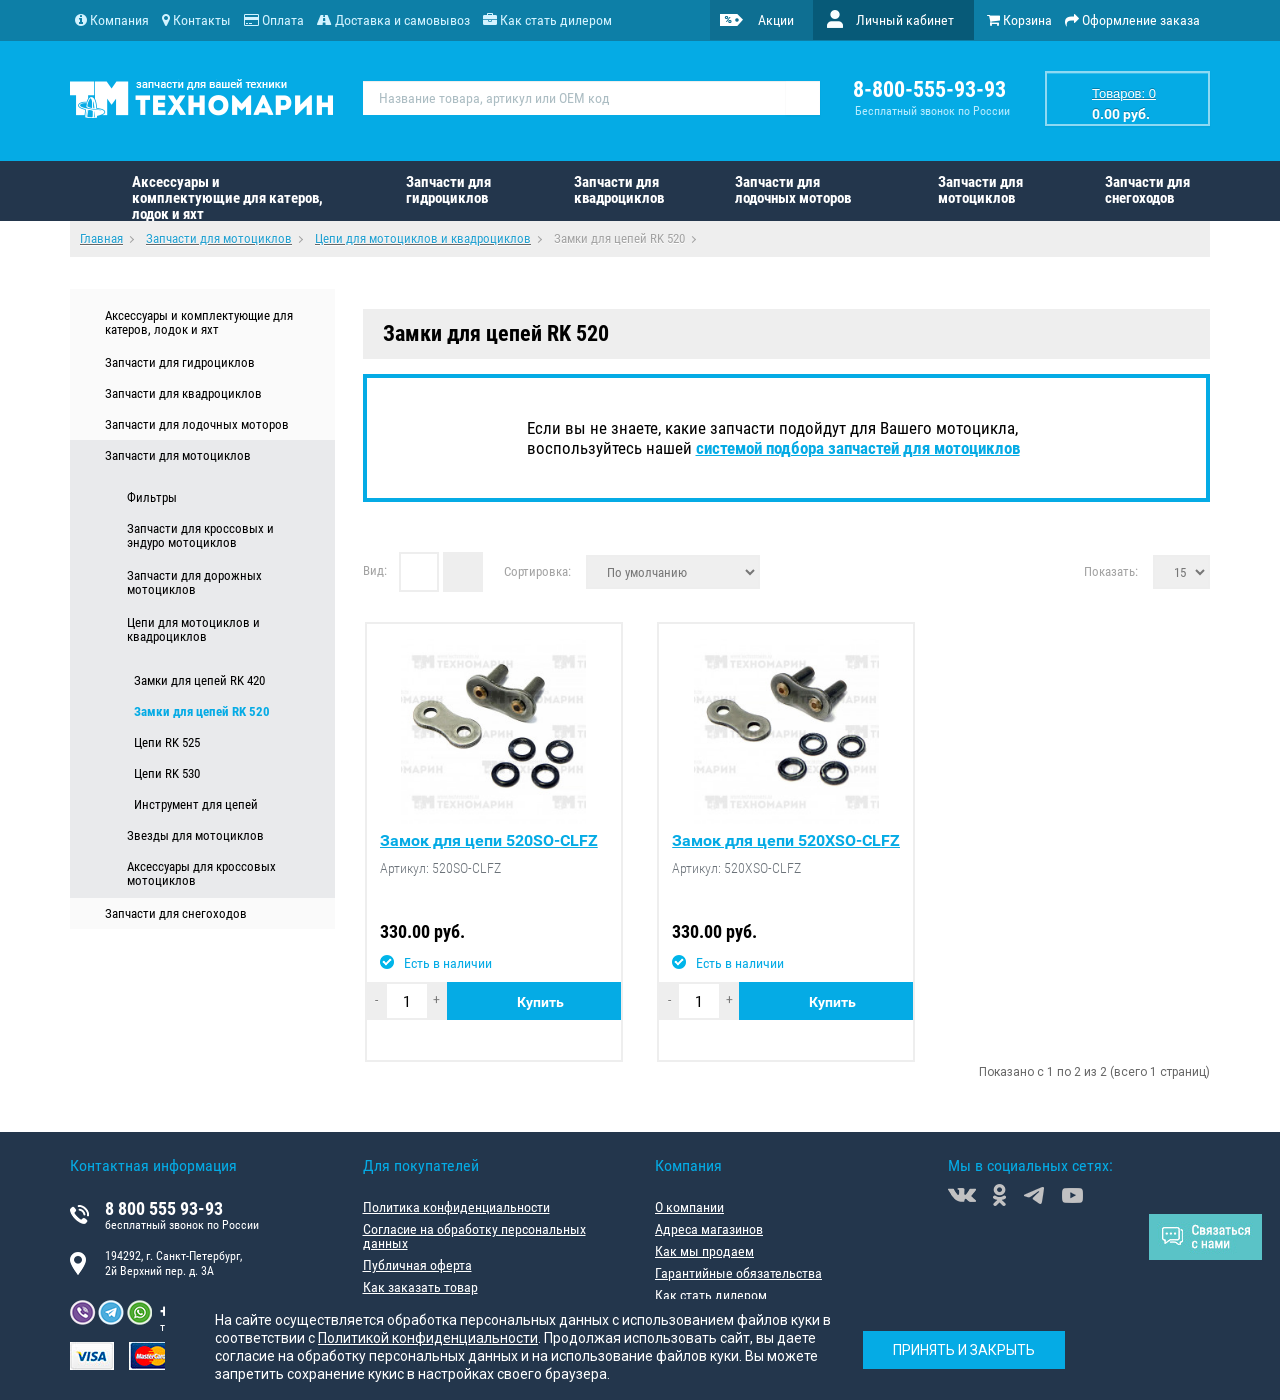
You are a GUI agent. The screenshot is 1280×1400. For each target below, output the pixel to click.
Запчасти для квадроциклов (619, 190)
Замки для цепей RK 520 (202, 711)
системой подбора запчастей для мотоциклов (858, 448)
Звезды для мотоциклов (195, 835)
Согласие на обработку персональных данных (474, 1236)
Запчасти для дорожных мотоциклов (194, 583)
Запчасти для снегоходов (1147, 190)
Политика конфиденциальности (456, 1207)
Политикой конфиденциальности (428, 1338)
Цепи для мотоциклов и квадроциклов (193, 630)
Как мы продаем (704, 1251)
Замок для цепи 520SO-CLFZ (489, 841)
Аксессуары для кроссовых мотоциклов (201, 874)
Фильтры (152, 497)
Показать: (1111, 571)
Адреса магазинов (709, 1229)
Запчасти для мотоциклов (980, 190)
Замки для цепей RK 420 (199, 680)
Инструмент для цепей (196, 804)
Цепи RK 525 (167, 742)
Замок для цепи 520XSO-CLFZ (786, 841)
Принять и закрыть (964, 1350)
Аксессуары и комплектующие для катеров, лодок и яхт (227, 197)
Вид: (375, 570)
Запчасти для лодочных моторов (793, 190)
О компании (689, 1207)
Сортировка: (537, 571)
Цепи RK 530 (167, 773)
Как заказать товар (420, 1287)
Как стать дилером (711, 1295)
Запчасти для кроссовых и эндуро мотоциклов (200, 536)
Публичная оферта (417, 1265)
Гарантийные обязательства (738, 1273)
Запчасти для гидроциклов (448, 190)
